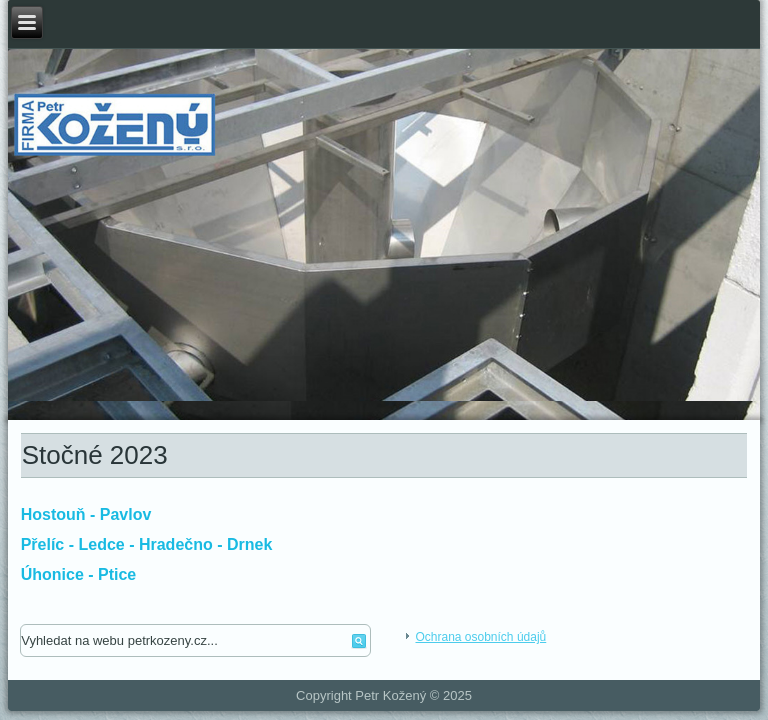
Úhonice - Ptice (79, 574)
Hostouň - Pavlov (86, 514)
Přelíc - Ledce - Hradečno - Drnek (147, 544)
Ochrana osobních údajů (480, 637)
